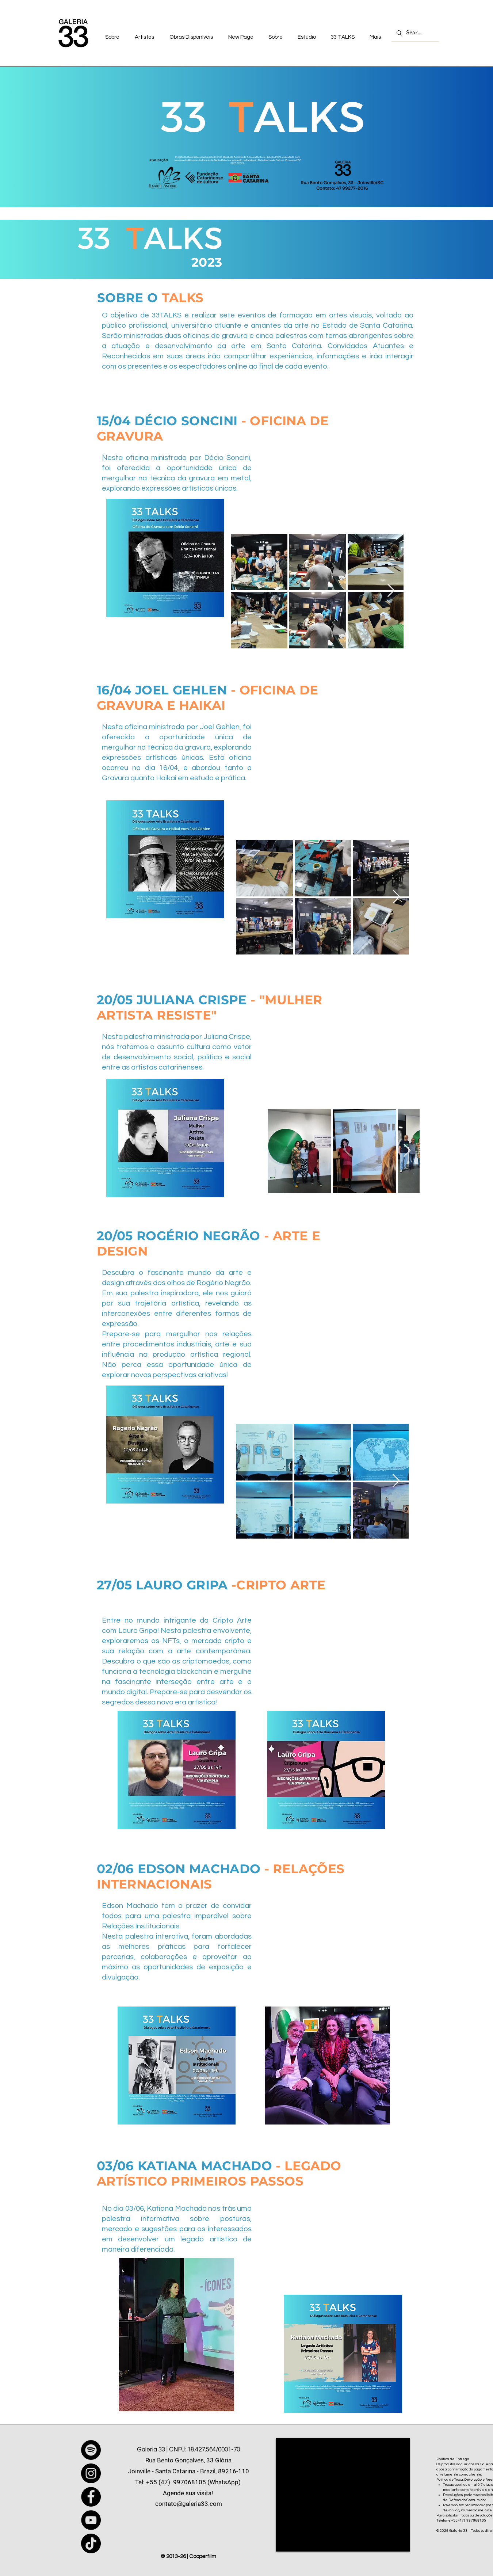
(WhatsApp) (224, 2482)
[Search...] (415, 33)
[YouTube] (91, 2520)
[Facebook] (91, 2497)
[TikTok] (91, 2543)
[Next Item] (391, 591)
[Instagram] (91, 2473)
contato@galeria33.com (188, 2503)
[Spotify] (91, 2450)
